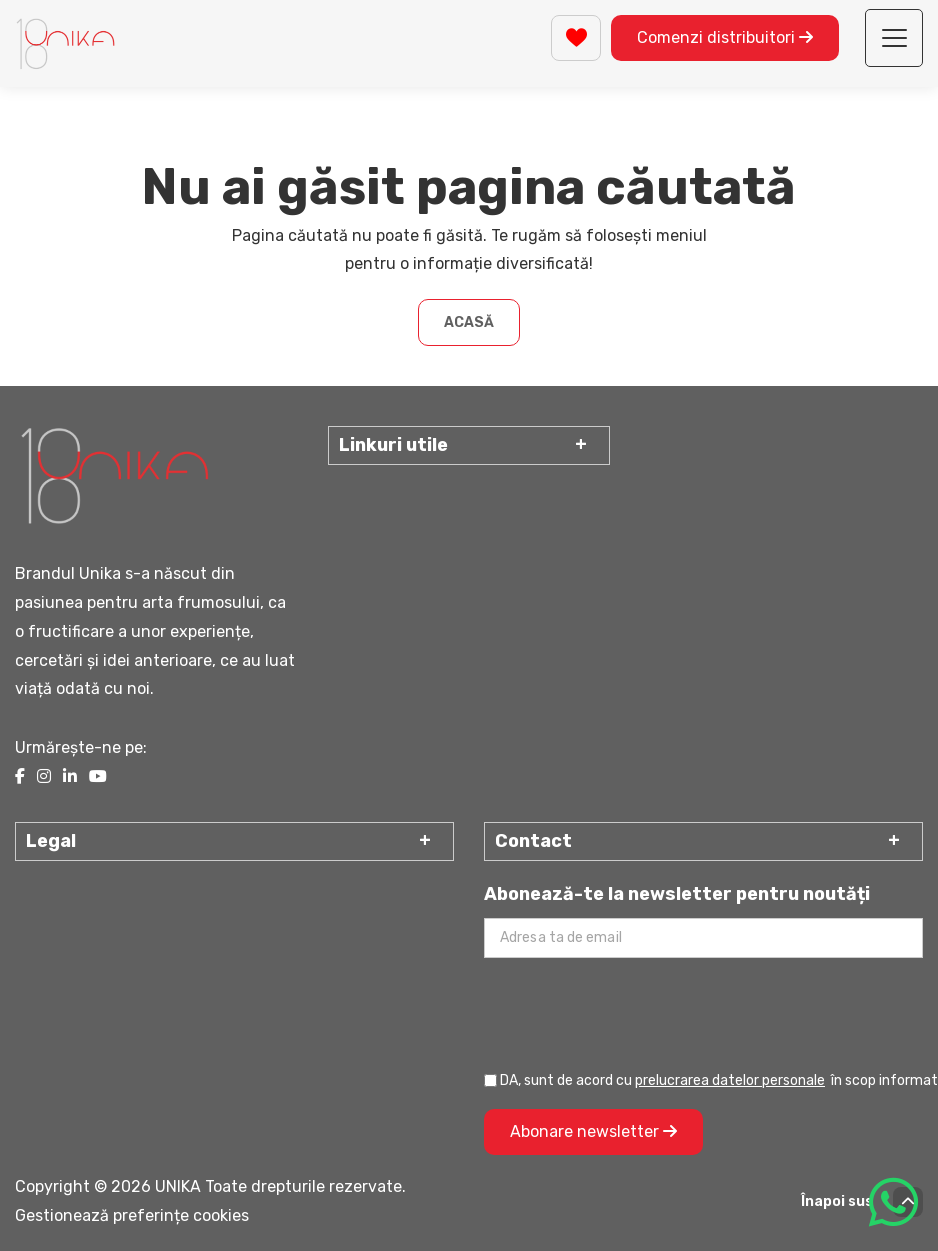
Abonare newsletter (593, 1131)
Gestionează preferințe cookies (132, 1215)
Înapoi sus (862, 1202)
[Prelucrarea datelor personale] (490, 1080)
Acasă (469, 322)
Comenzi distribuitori (725, 37)
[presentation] (636, 1013)
